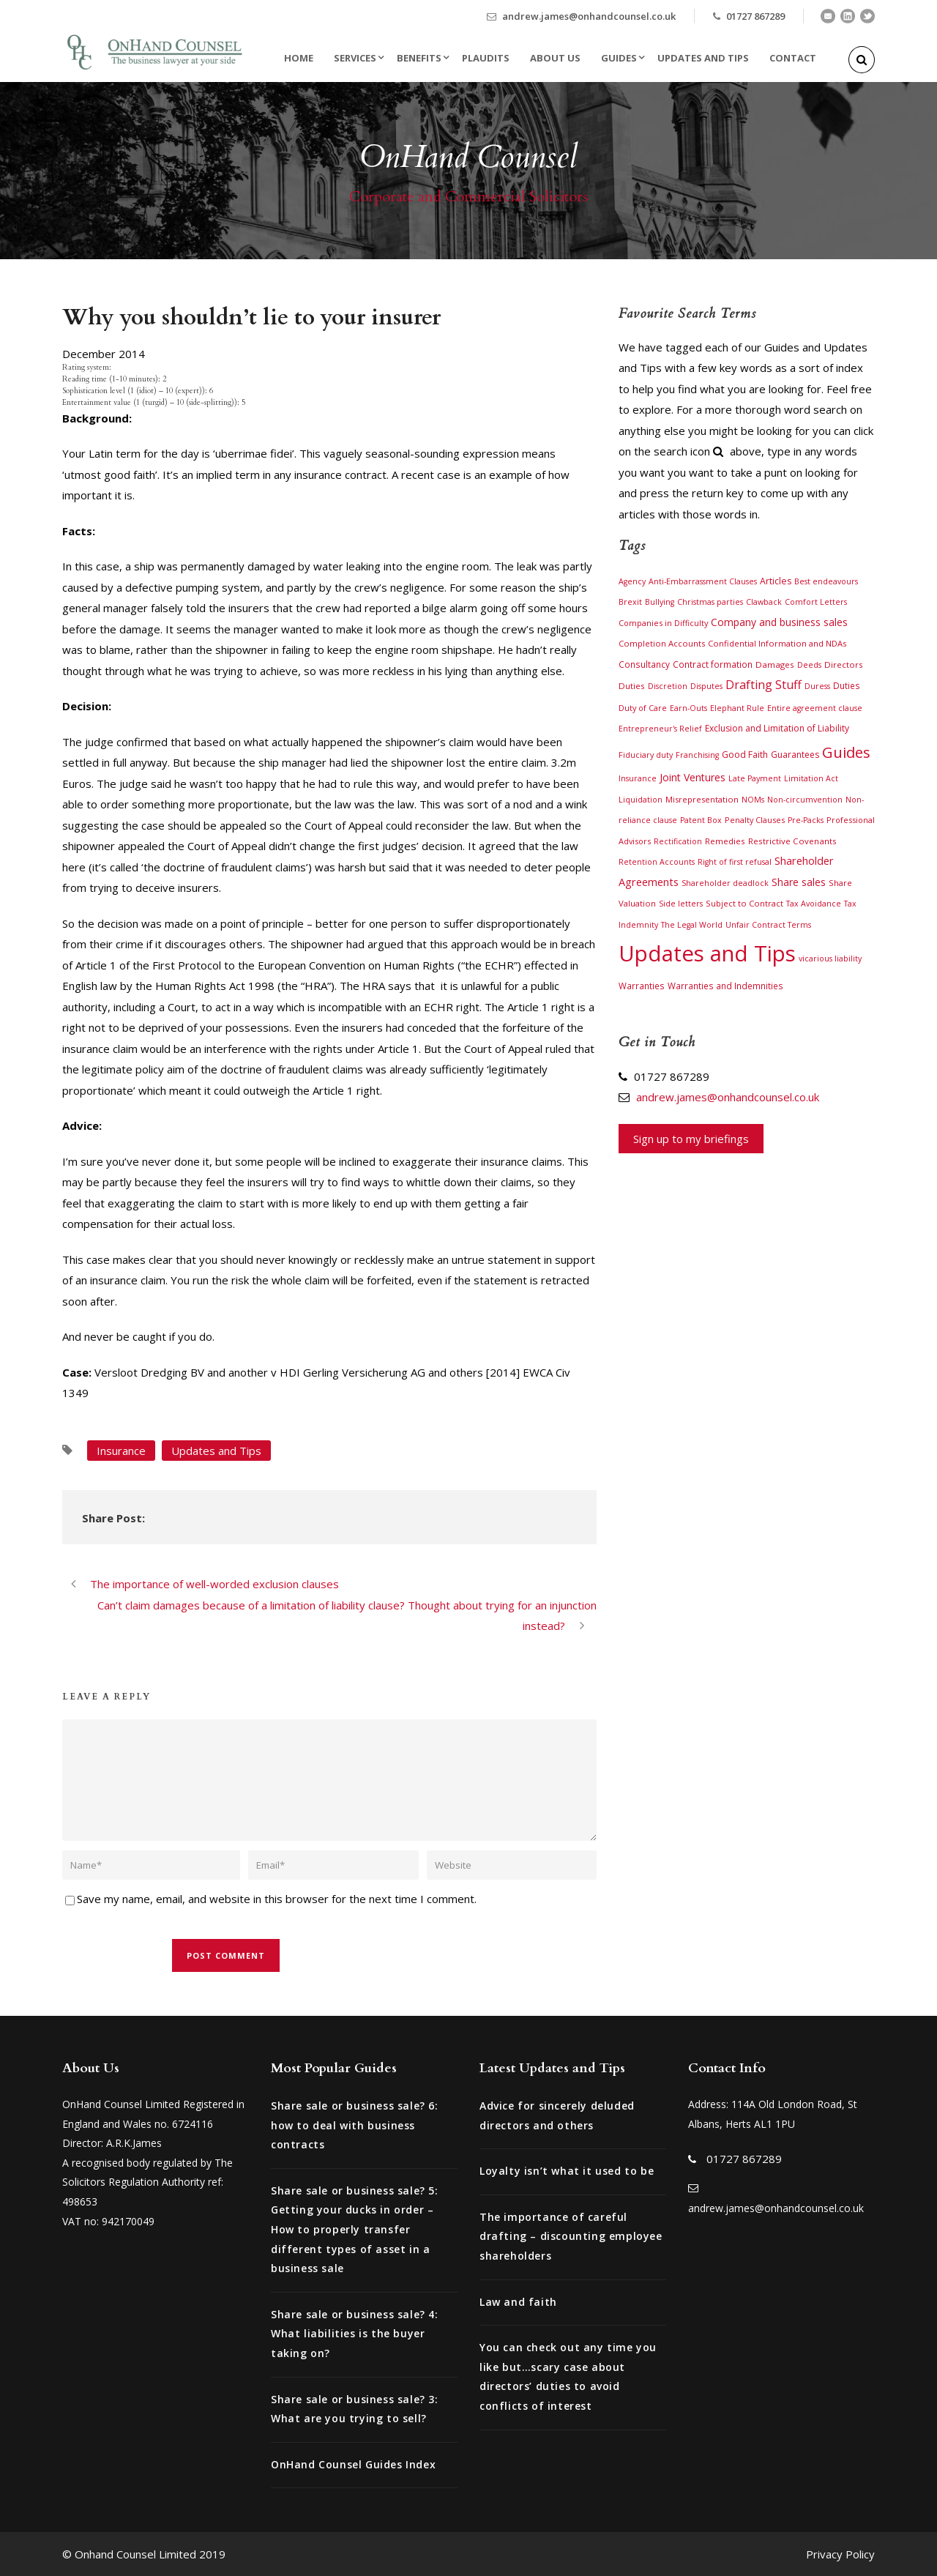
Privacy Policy (840, 2554)
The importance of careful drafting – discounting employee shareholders (570, 2236)
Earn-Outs (688, 708)
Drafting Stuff (763, 685)
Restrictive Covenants (792, 840)
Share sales (799, 882)
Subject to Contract (744, 903)
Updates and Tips (703, 57)
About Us (555, 57)
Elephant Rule (737, 708)
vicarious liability (830, 958)
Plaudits (485, 57)
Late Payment (754, 778)
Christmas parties (710, 602)
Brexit (630, 601)
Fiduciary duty (646, 755)
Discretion (667, 686)
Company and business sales (779, 622)
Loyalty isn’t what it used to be (566, 2171)
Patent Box (701, 820)
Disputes (706, 686)
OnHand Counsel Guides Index (353, 2464)
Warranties (642, 985)
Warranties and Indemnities (725, 985)
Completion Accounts (662, 643)
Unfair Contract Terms (768, 925)
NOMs (753, 799)
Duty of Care (643, 707)
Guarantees (795, 754)
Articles (775, 581)
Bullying (659, 602)
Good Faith (745, 754)
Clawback (764, 602)
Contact (792, 57)
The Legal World (692, 925)
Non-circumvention (805, 799)
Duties (846, 685)
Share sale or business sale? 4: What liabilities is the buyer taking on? (354, 2333)
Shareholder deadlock (725, 883)
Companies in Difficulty (663, 622)
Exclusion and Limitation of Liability (777, 728)
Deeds (809, 665)
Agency (632, 581)
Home (298, 57)
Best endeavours (826, 581)
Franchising (697, 755)
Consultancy (644, 664)
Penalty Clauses (755, 819)
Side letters (681, 903)
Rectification (678, 841)
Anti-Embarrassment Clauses (703, 581)
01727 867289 (755, 16)
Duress (817, 686)
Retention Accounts (657, 862)
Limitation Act (811, 778)
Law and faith (518, 2302)
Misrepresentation (702, 799)
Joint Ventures (692, 777)
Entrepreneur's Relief (660, 728)
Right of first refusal (735, 862)
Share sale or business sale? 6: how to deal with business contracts (354, 2125)
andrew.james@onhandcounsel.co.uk (589, 16)
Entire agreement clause (814, 708)
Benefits (419, 57)
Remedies (725, 840)
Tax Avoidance (813, 903)
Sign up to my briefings (691, 1138)
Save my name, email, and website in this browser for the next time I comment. (277, 1898)
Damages (774, 664)
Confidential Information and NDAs (777, 643)
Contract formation (713, 664)
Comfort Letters (816, 602)
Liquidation (640, 799)
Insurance (121, 1450)
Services (355, 57)
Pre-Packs (806, 820)
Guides (619, 57)
